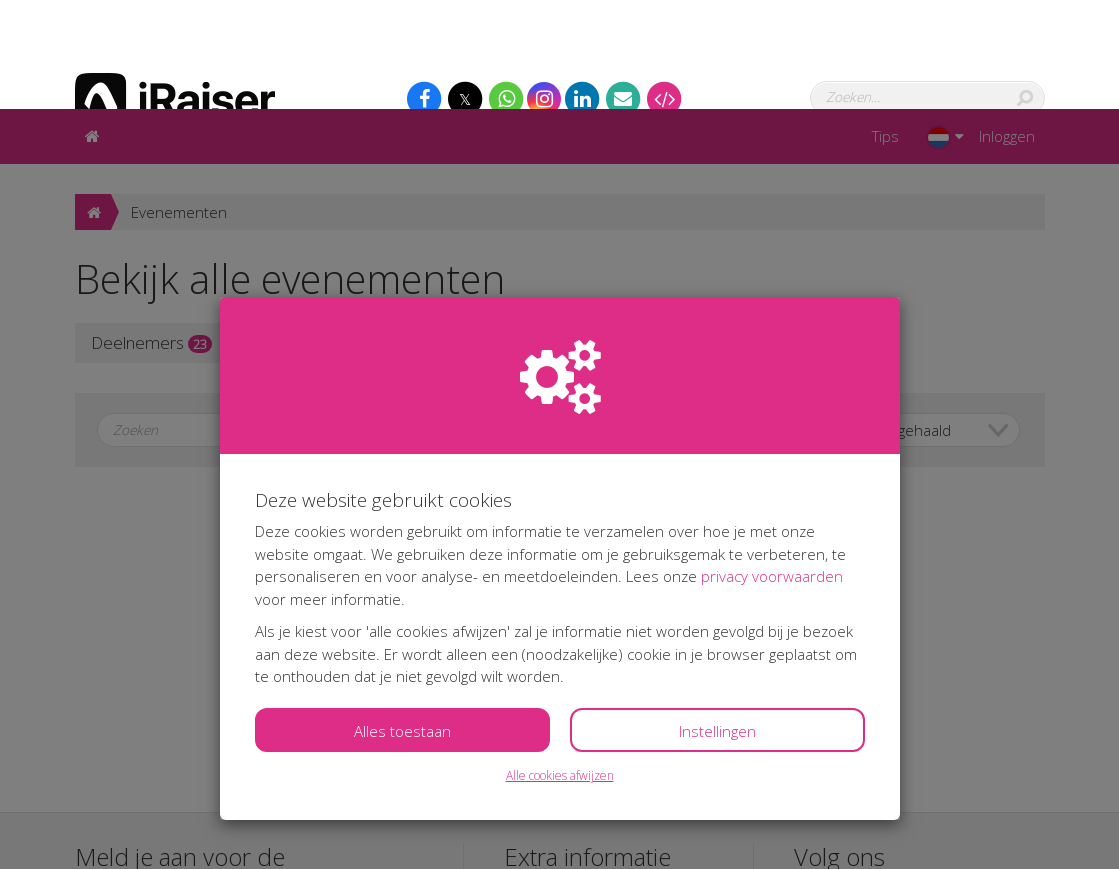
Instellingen (717, 622)
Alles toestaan (402, 622)
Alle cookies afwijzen (560, 666)
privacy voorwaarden (772, 467)
